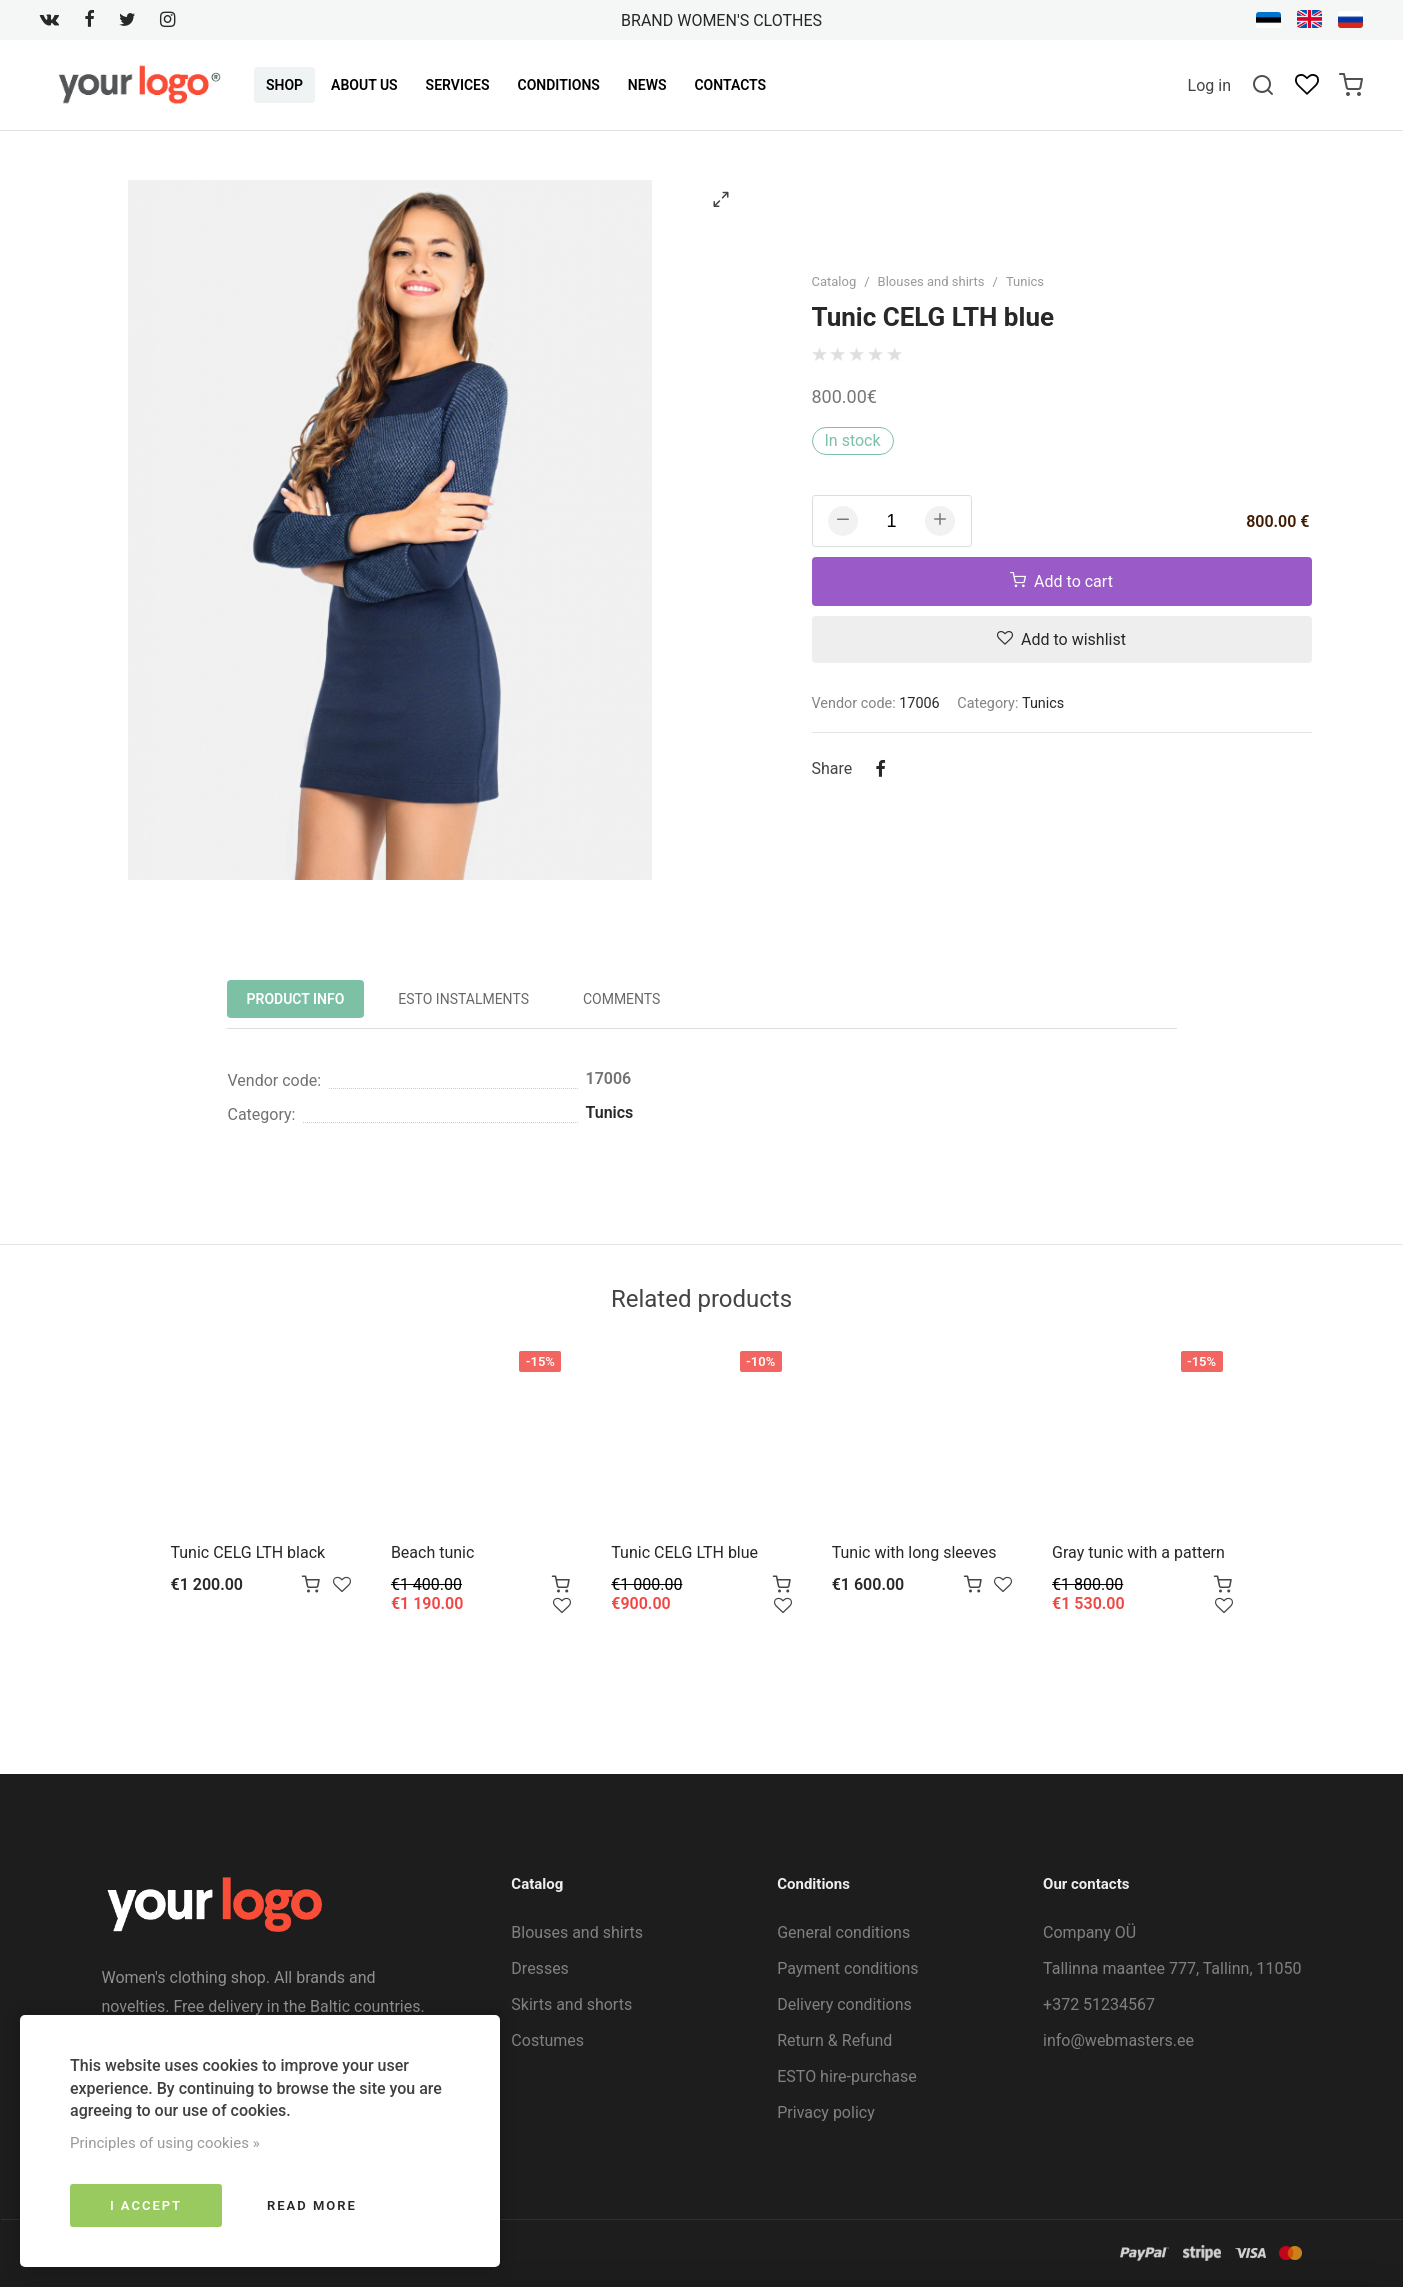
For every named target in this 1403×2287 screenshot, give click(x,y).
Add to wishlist (1061, 639)
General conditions (843, 1932)
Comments (622, 999)
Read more (312, 2205)
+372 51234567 (1099, 2004)
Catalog (834, 281)
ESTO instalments (463, 999)
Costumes (547, 2040)
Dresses (540, 1968)
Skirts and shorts (571, 2004)
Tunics (1025, 281)
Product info (296, 999)
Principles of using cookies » (165, 2143)
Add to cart (1061, 581)
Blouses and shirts (931, 281)
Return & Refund (834, 2040)
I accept (146, 2205)
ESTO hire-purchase (847, 2076)
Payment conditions (847, 1968)
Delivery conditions (844, 2004)
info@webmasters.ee (1118, 2040)
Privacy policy (826, 2112)
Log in (1209, 85)
